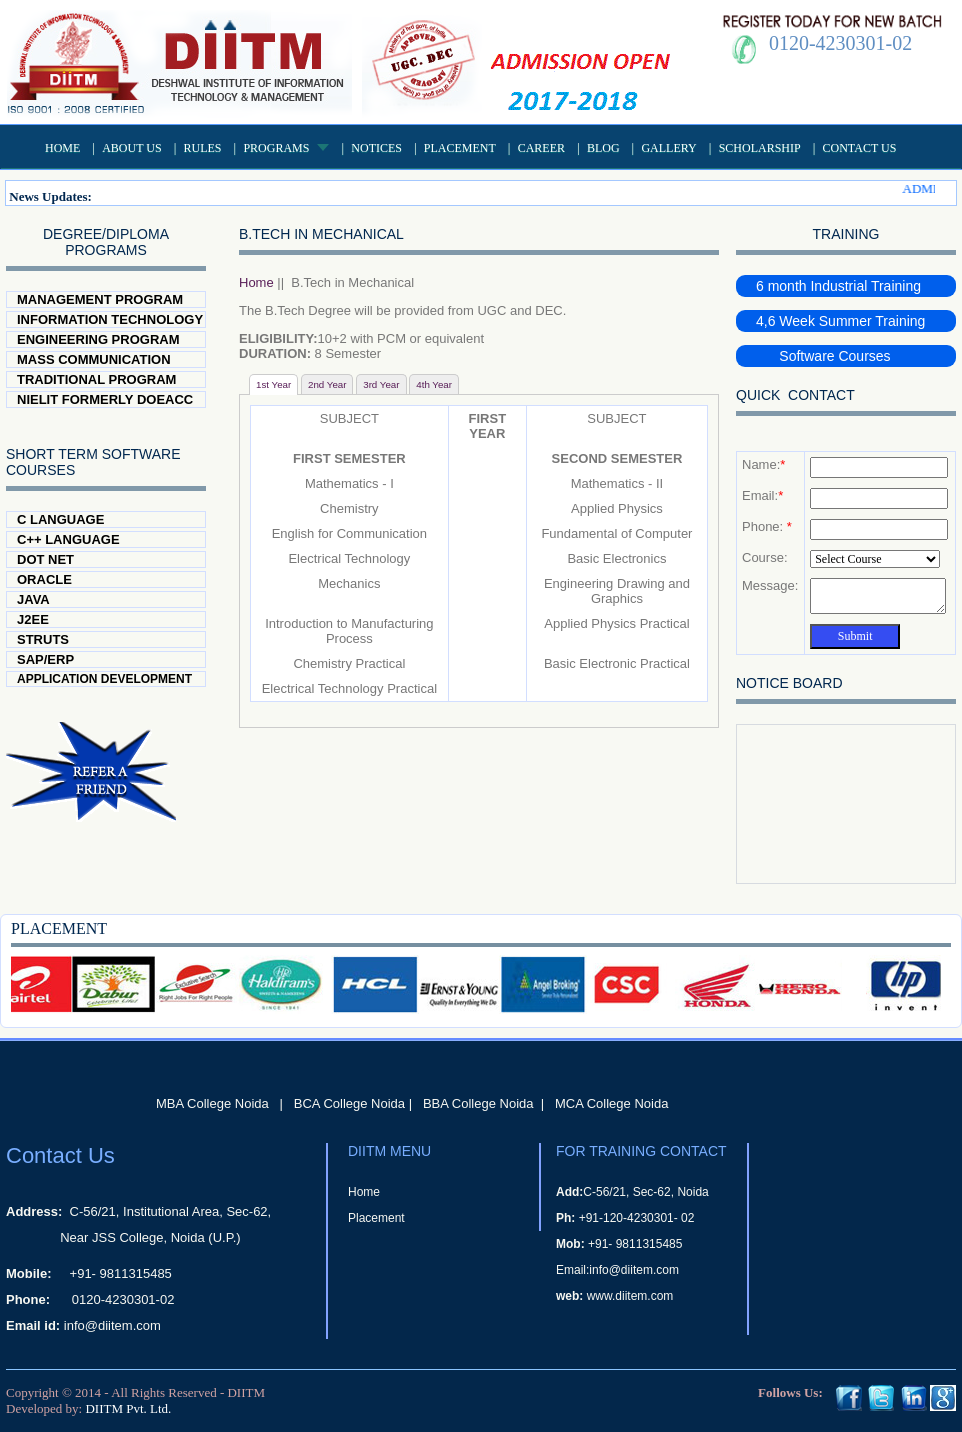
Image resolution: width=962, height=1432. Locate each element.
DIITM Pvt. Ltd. (128, 1408)
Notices (376, 148)
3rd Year (381, 384)
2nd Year (327, 384)
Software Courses (823, 356)
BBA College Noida (478, 1103)
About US (131, 148)
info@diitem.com (112, 1325)
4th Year (434, 384)
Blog (603, 148)
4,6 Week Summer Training (840, 321)
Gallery (668, 148)
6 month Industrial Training (838, 286)
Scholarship (760, 148)
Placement (460, 148)
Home (62, 148)
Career (541, 148)
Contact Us (860, 148)
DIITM (246, 1392)
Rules (203, 148)
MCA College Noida (611, 1103)
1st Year (273, 384)
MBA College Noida (212, 1103)
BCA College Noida (349, 1103)
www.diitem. (619, 1296)
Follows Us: (790, 1392)
